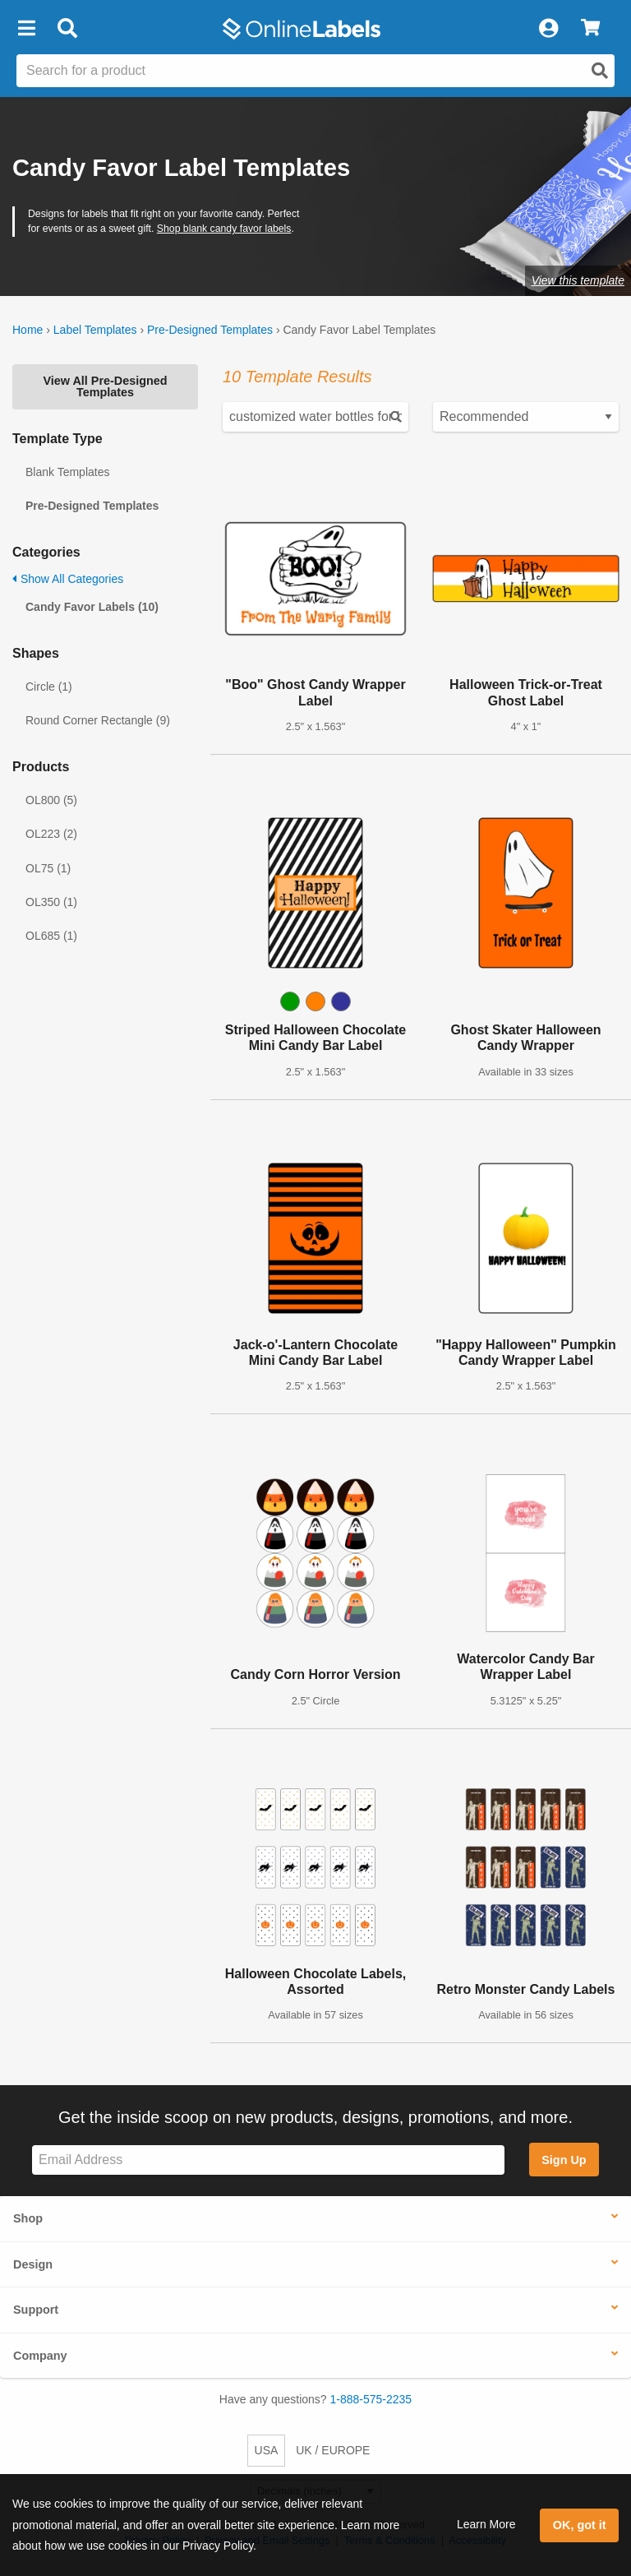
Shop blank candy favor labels (224, 228)
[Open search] (600, 71)
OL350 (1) (51, 902)
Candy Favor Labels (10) (92, 606)
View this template (578, 280)
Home (27, 329)
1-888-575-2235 (371, 2399)
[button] (26, 28)
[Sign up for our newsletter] (268, 2160)
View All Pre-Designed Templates (105, 386)
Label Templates (95, 329)
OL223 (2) (51, 833)
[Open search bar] (67, 28)
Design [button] (33, 2264)
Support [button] (35, 2309)
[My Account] (548, 28)
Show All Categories (67, 578)
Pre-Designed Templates (210, 329)
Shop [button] (28, 2218)
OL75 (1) (48, 868)
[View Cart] (590, 29)
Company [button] (40, 2355)
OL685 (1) (51, 935)
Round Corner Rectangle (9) (97, 720)
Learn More (486, 2524)
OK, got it (579, 2525)
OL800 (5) (51, 800)
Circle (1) (48, 686)
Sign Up (563, 2160)
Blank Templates (67, 472)
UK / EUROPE (333, 2450)
